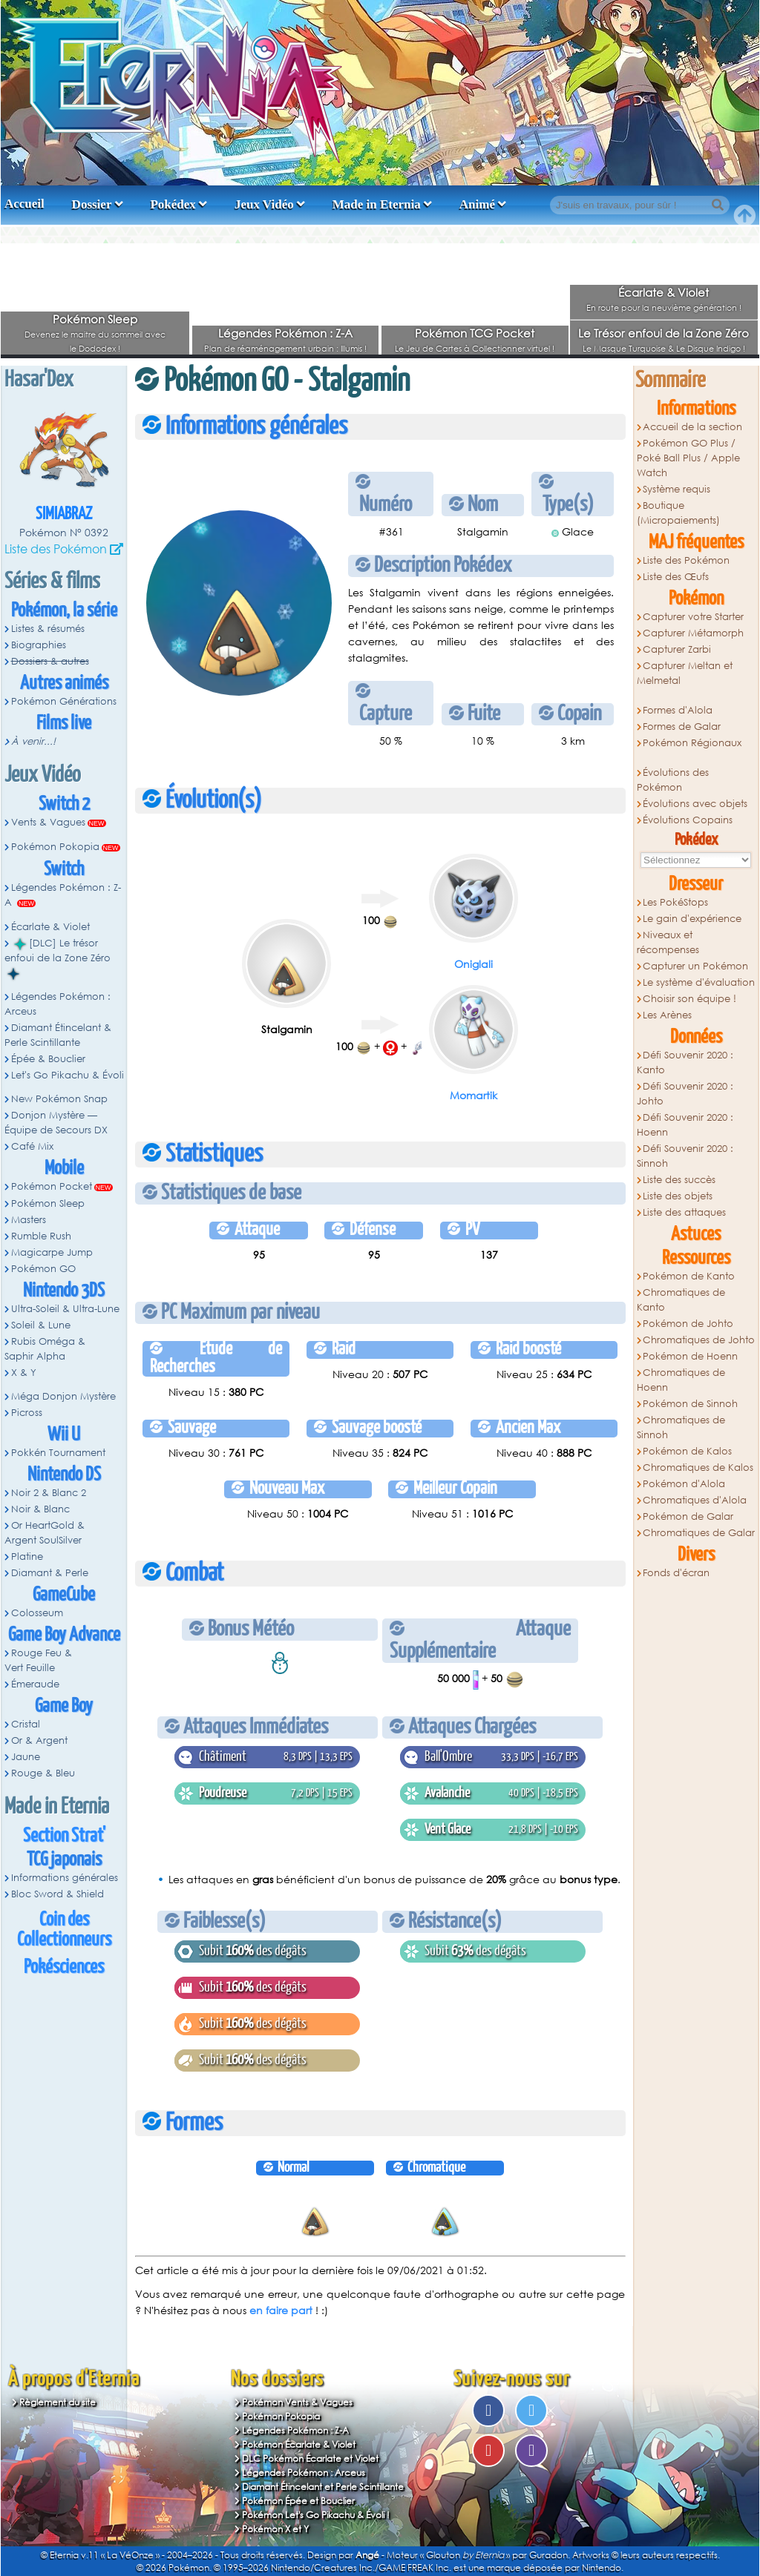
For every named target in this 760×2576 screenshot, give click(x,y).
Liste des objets (677, 1196)
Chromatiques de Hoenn (681, 1380)
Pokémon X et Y (275, 2529)
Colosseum (37, 1613)
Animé (477, 204)
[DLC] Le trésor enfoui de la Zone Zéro (57, 958)
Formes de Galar (682, 726)
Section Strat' (64, 1836)
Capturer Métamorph (693, 633)
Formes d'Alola (677, 710)
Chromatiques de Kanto (681, 1300)
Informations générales (64, 1877)
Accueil (24, 204)
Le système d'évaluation (699, 982)
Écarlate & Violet (663, 292)
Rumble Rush (41, 1236)
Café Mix (32, 1146)
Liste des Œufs (676, 576)
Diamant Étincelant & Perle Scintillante (57, 1035)
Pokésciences (64, 1967)
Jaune (25, 1756)
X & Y (23, 1372)
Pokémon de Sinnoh (690, 1403)
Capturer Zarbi (677, 649)
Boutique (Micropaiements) (678, 513)
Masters (28, 1219)
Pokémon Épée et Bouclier (298, 2500)
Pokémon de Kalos (687, 1451)
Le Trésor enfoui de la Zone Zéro (663, 333)
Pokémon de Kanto (689, 1276)
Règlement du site (57, 2402)
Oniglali (473, 964)
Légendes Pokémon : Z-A (285, 333)
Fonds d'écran (676, 1573)
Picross (26, 1412)
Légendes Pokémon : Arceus (57, 1004)
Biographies (38, 645)
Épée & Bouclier (48, 1059)
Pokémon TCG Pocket (474, 333)
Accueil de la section (692, 427)
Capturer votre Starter (693, 616)
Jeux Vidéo (264, 204)
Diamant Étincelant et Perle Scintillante (323, 2486)
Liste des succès (679, 1179)
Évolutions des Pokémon (673, 780)
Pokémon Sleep (95, 319)
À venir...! (33, 741)
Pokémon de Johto (688, 1323)
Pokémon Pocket (51, 1186)
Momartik (473, 1095)
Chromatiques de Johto (699, 1340)
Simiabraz (64, 514)
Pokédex (172, 204)
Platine (27, 1556)
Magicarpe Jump (52, 1252)
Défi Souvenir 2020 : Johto (685, 1093)
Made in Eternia (376, 204)
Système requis (676, 489)
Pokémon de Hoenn (690, 1356)
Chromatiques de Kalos (698, 1467)
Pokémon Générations (64, 701)
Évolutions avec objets (695, 803)
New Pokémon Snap (59, 1099)
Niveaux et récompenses (668, 942)
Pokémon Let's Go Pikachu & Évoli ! (316, 2515)
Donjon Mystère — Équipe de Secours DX (56, 1122)
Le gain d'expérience (692, 918)
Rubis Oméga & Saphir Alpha (44, 1349)
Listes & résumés (48, 628)
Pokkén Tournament (58, 1452)
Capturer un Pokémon (695, 966)
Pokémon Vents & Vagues (297, 2402)
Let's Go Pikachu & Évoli (67, 1075)
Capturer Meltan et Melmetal (685, 673)
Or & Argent (39, 1740)
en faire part (280, 2310)
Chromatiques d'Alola (695, 1500)
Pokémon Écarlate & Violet (299, 2444)
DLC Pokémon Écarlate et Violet (310, 2458)
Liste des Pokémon (55, 548)
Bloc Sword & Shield (57, 1894)
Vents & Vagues (48, 822)
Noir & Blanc (40, 1509)
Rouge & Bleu (43, 1773)
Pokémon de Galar (688, 1516)
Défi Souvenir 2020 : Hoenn (685, 1125)
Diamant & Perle (49, 1573)
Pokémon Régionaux (692, 743)
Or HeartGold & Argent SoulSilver (44, 1532)
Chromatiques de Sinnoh (681, 1427)
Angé (367, 2555)
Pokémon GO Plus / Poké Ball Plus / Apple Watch (688, 458)
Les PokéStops (675, 902)
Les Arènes (667, 1015)
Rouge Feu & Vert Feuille (38, 1660)
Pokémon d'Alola (684, 1484)
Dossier (92, 204)
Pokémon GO (43, 1268)
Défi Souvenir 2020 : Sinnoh (685, 1156)
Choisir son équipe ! (689, 998)
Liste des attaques (684, 1212)
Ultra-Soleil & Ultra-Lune (65, 1308)
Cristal (25, 1724)
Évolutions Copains (688, 820)
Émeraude (35, 1684)
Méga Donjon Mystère (63, 1396)
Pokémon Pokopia (55, 846)
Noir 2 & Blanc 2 (48, 1492)
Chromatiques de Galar (699, 1532)
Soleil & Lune (41, 1325)
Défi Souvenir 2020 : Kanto (685, 1062)
